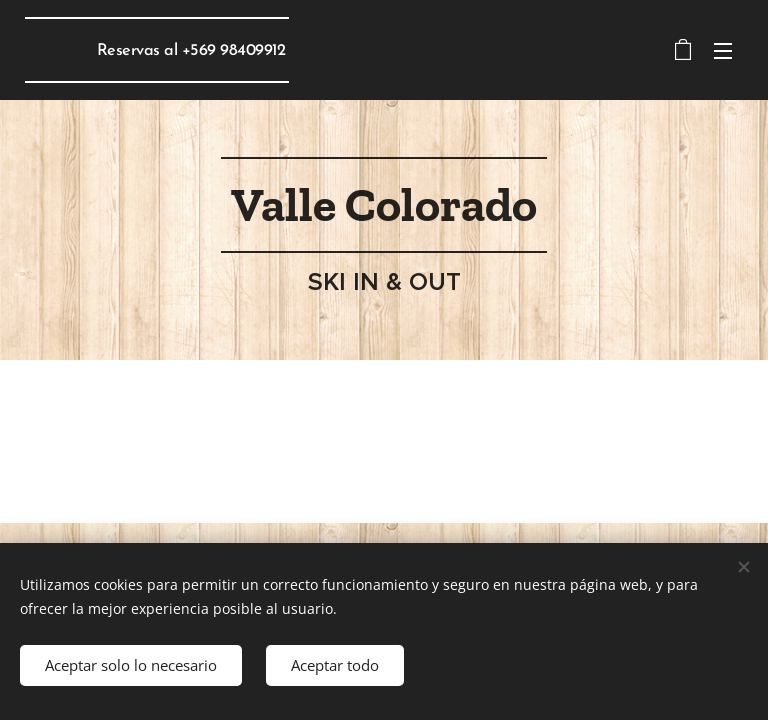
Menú (723, 51)
